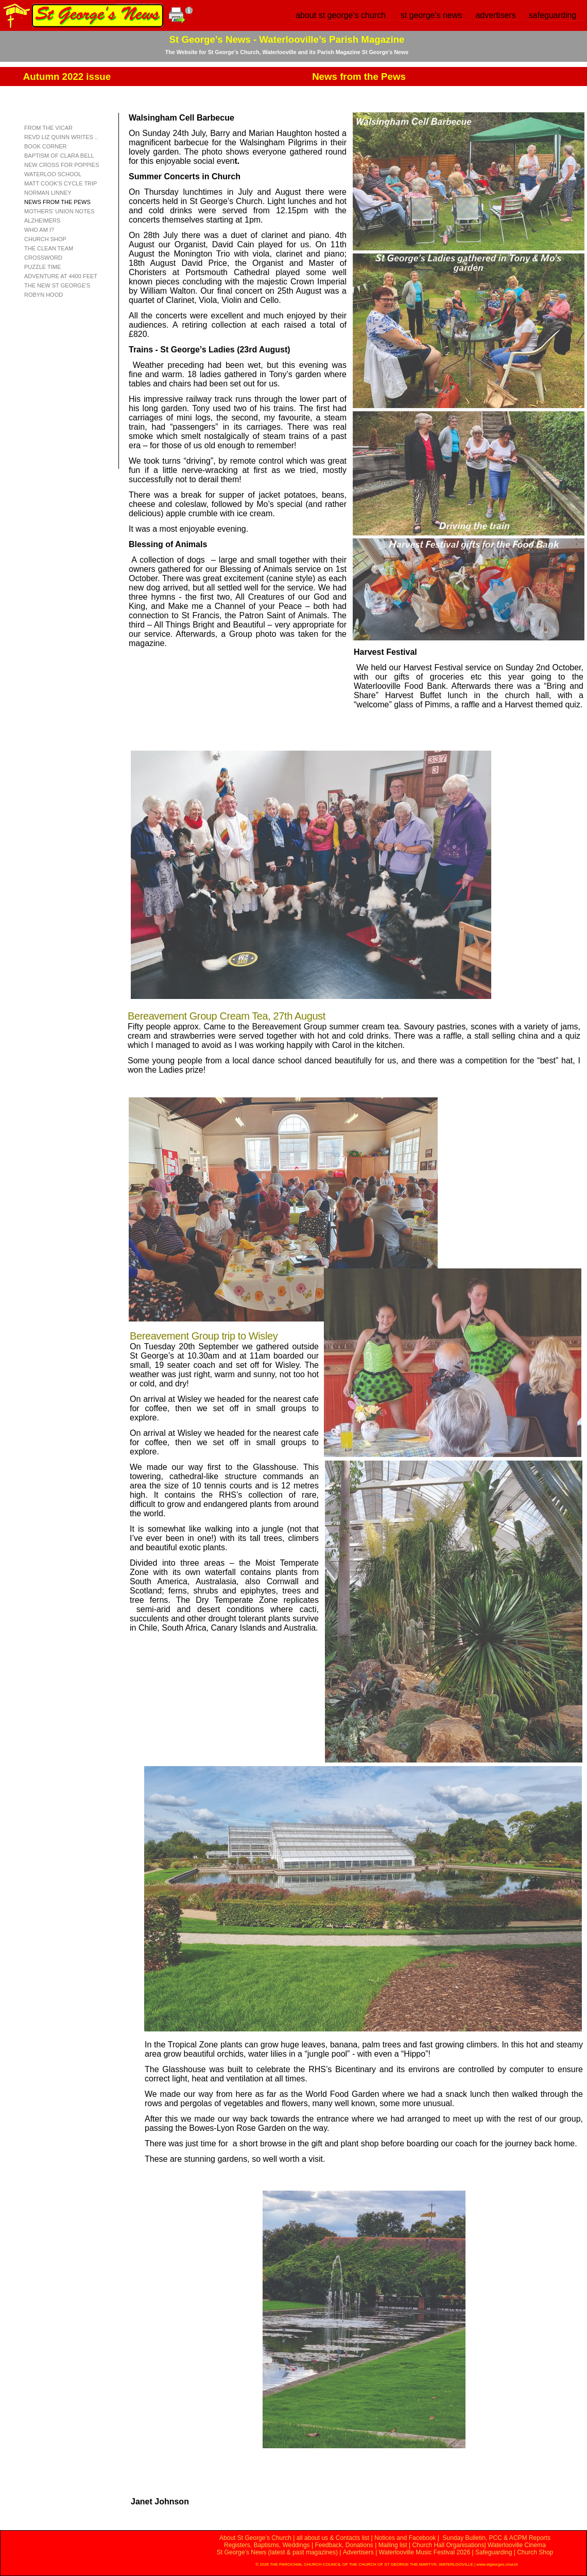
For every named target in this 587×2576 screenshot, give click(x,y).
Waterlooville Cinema (517, 2545)
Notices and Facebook (405, 2537)
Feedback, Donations (344, 2545)
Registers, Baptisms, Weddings (267, 2545)
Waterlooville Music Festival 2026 (425, 2552)
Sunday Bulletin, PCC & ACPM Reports (496, 2537)
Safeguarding (493, 2552)
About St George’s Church (255, 2537)
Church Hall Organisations (448, 2545)
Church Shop (535, 2552)
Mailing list (392, 2545)
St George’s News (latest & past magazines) (277, 2552)
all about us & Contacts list (333, 2537)
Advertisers (358, 2552)
